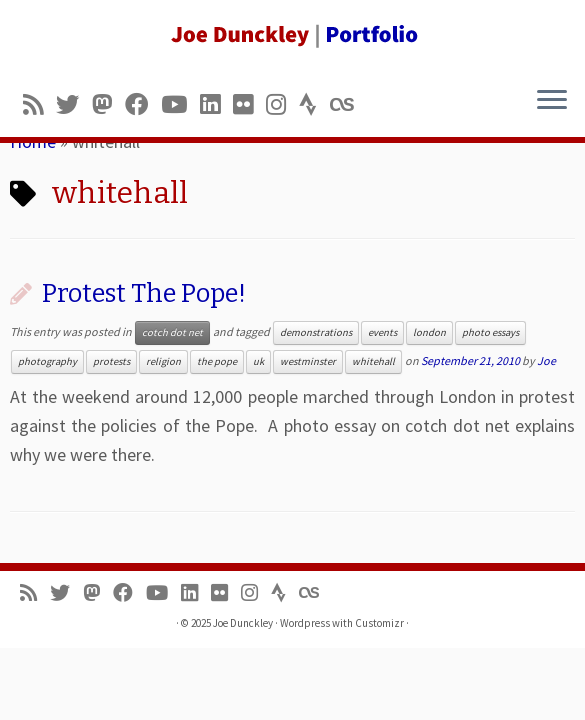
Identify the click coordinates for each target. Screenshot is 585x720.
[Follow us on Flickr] (249, 104)
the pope (217, 361)
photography (47, 361)
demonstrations (316, 332)
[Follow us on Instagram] (282, 104)
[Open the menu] (552, 101)
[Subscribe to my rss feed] (39, 104)
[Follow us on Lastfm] (348, 104)
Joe (546, 360)
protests (111, 361)
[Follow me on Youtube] (180, 104)
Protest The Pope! (144, 293)
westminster (308, 361)
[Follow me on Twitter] (74, 104)
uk (258, 361)
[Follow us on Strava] (314, 104)
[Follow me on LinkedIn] (216, 104)
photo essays (490, 332)
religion (163, 361)
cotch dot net (172, 332)
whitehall (373, 361)
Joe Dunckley (243, 623)
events (382, 332)
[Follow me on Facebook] (143, 104)
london (429, 332)
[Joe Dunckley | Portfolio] (292, 35)
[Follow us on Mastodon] (108, 104)
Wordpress (305, 623)
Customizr (379, 623)
